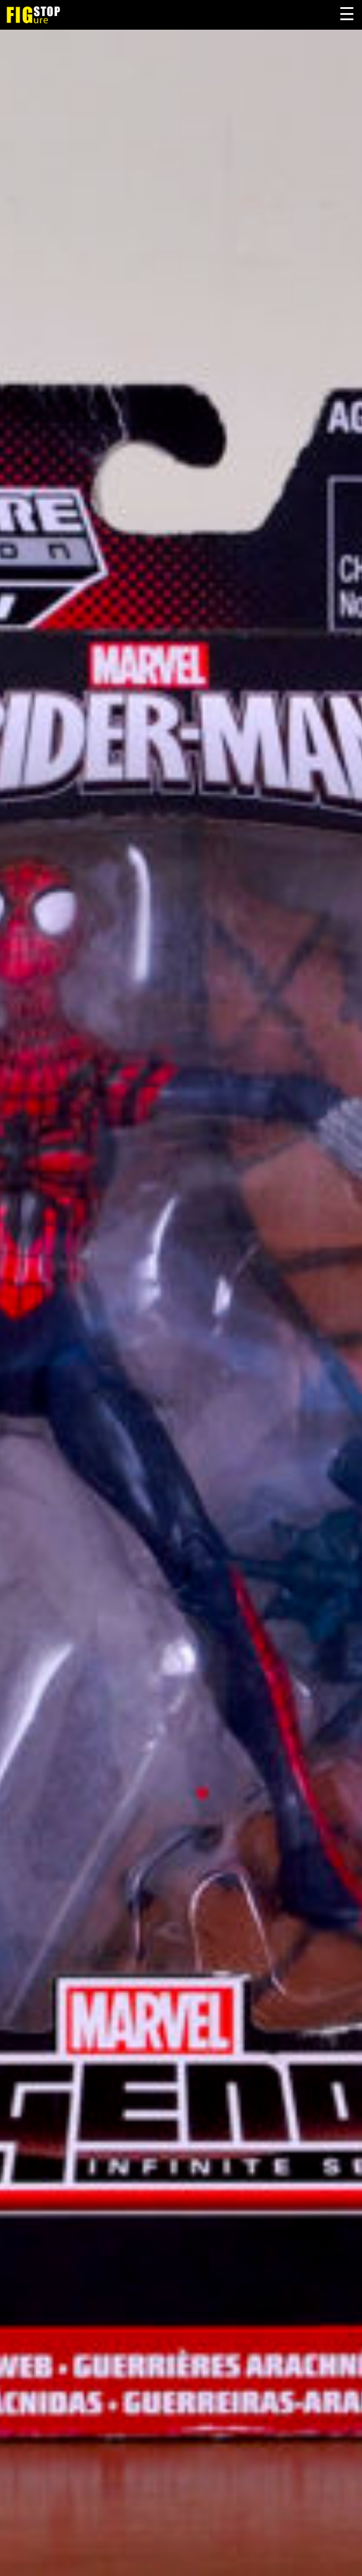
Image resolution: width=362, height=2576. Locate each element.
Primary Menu (347, 15)
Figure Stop (52, 15)
